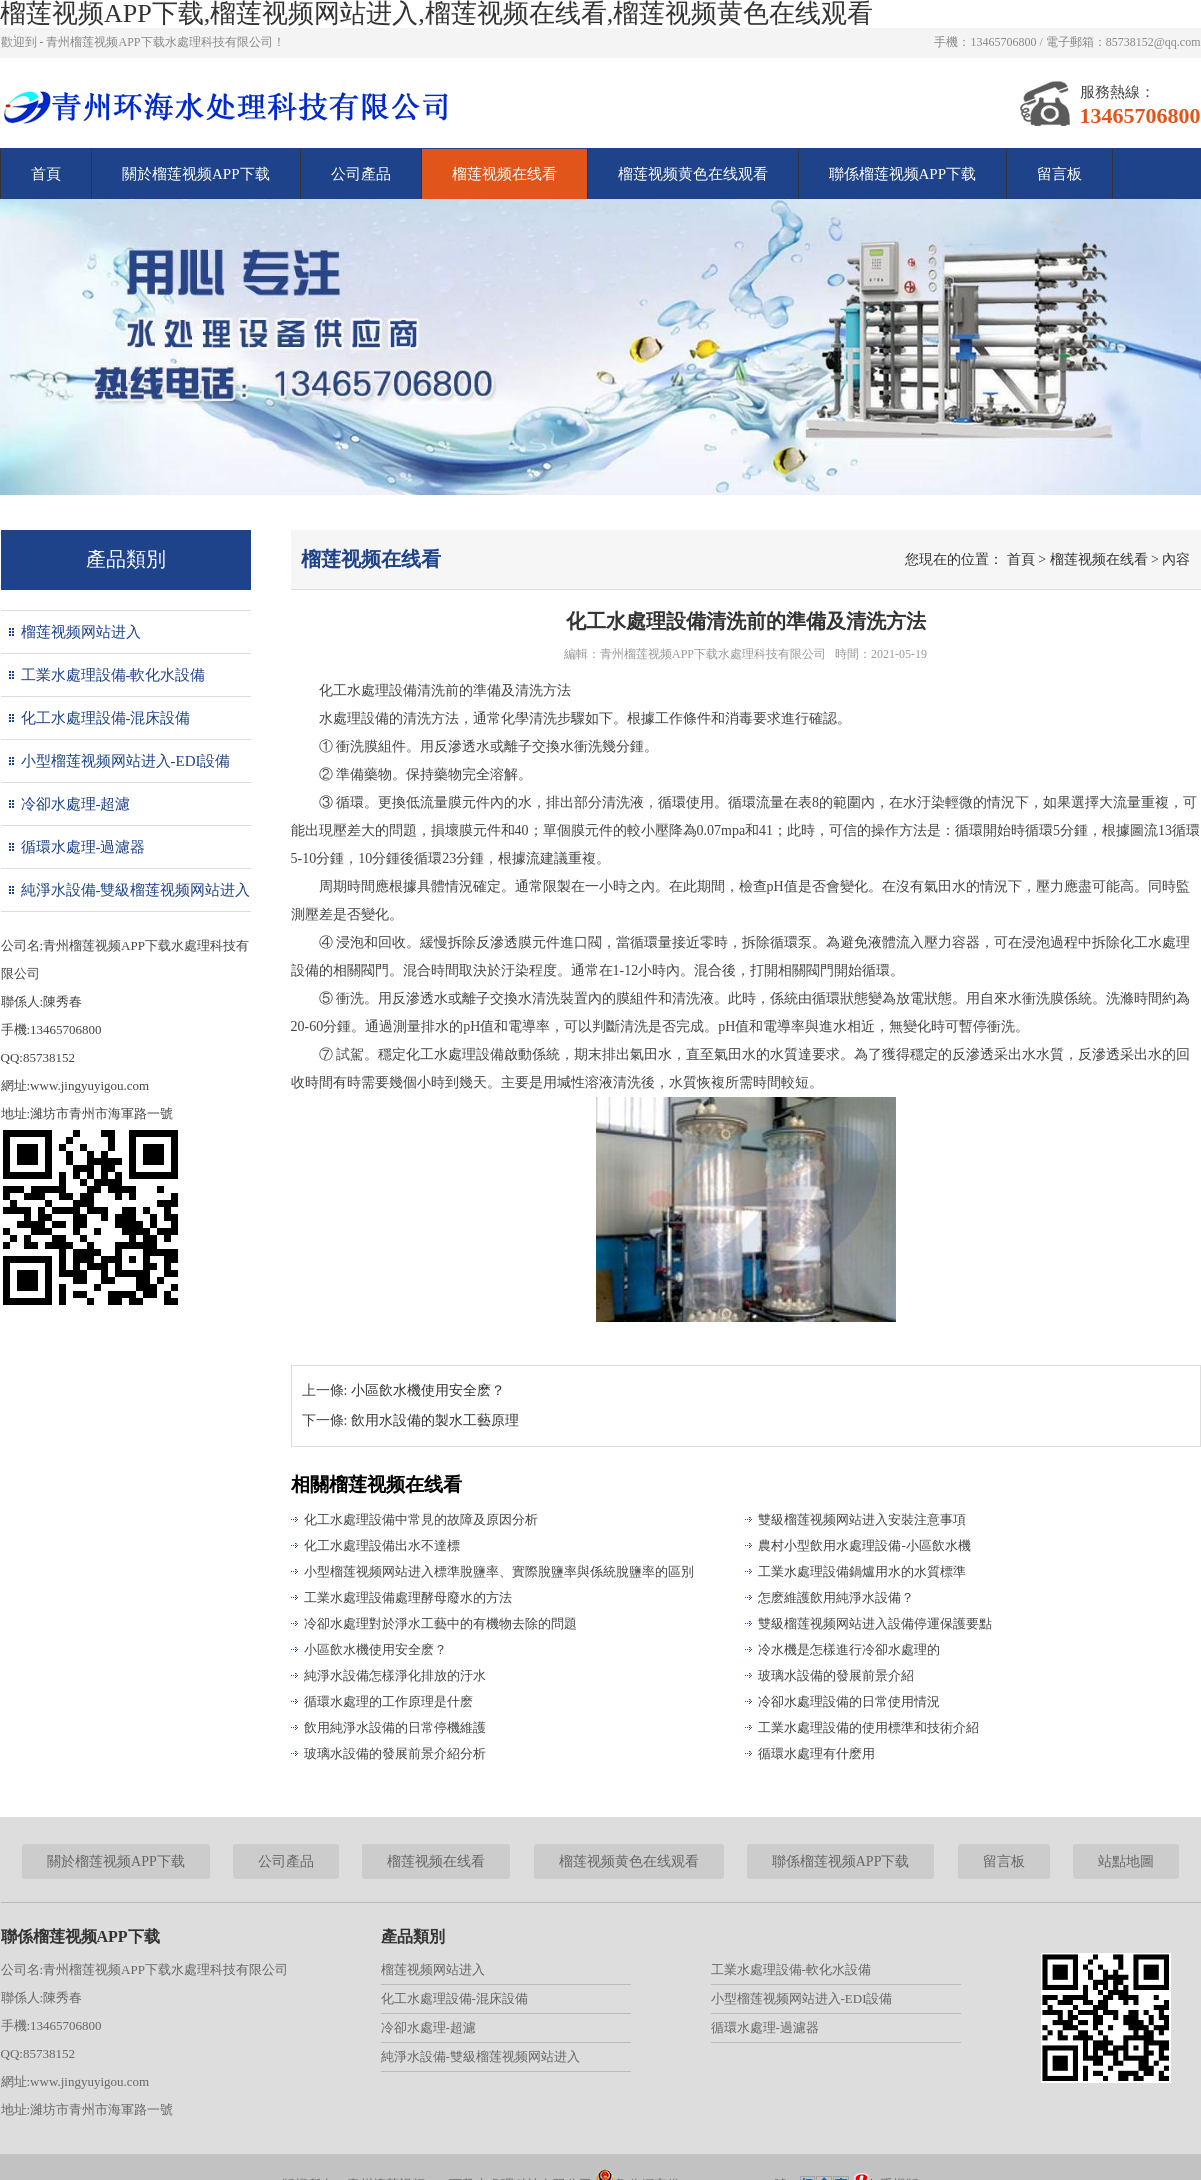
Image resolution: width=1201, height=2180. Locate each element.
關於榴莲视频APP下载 (196, 174)
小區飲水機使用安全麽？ (428, 1390)
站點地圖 (1126, 1861)
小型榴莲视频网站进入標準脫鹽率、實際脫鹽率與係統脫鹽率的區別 (499, 1571)
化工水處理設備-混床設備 (106, 718)
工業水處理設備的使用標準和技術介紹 (868, 1727)
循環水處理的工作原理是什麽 (388, 1701)
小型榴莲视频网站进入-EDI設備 (126, 761)
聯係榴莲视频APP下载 (903, 174)
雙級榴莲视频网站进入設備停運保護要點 (875, 1623)
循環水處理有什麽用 (816, 1753)
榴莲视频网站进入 (81, 632)
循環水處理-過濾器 (83, 847)
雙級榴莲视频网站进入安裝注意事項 (862, 1519)
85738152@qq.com (1153, 42)
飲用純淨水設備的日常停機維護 (395, 1727)
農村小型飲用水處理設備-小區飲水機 (864, 1545)
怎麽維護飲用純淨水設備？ (836, 1597)
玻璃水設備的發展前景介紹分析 (395, 1753)
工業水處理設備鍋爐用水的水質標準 (862, 1571)
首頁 (46, 174)
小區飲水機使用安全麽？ (375, 1649)
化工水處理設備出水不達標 (382, 1545)
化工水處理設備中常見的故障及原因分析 (421, 1519)
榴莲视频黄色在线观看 (693, 174)
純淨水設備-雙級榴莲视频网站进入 (136, 890)
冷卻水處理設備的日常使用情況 (849, 1701)
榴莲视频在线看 (504, 174)
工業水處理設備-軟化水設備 (113, 675)
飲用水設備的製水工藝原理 (435, 1420)
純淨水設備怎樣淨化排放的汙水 (395, 1675)
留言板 (1059, 174)
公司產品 (361, 174)
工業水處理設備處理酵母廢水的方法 (408, 1597)
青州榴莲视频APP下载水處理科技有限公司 (713, 654)
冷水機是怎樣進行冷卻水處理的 (849, 1649)
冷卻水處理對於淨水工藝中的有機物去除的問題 (440, 1623)
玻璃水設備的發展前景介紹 (836, 1675)
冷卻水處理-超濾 (76, 804)
